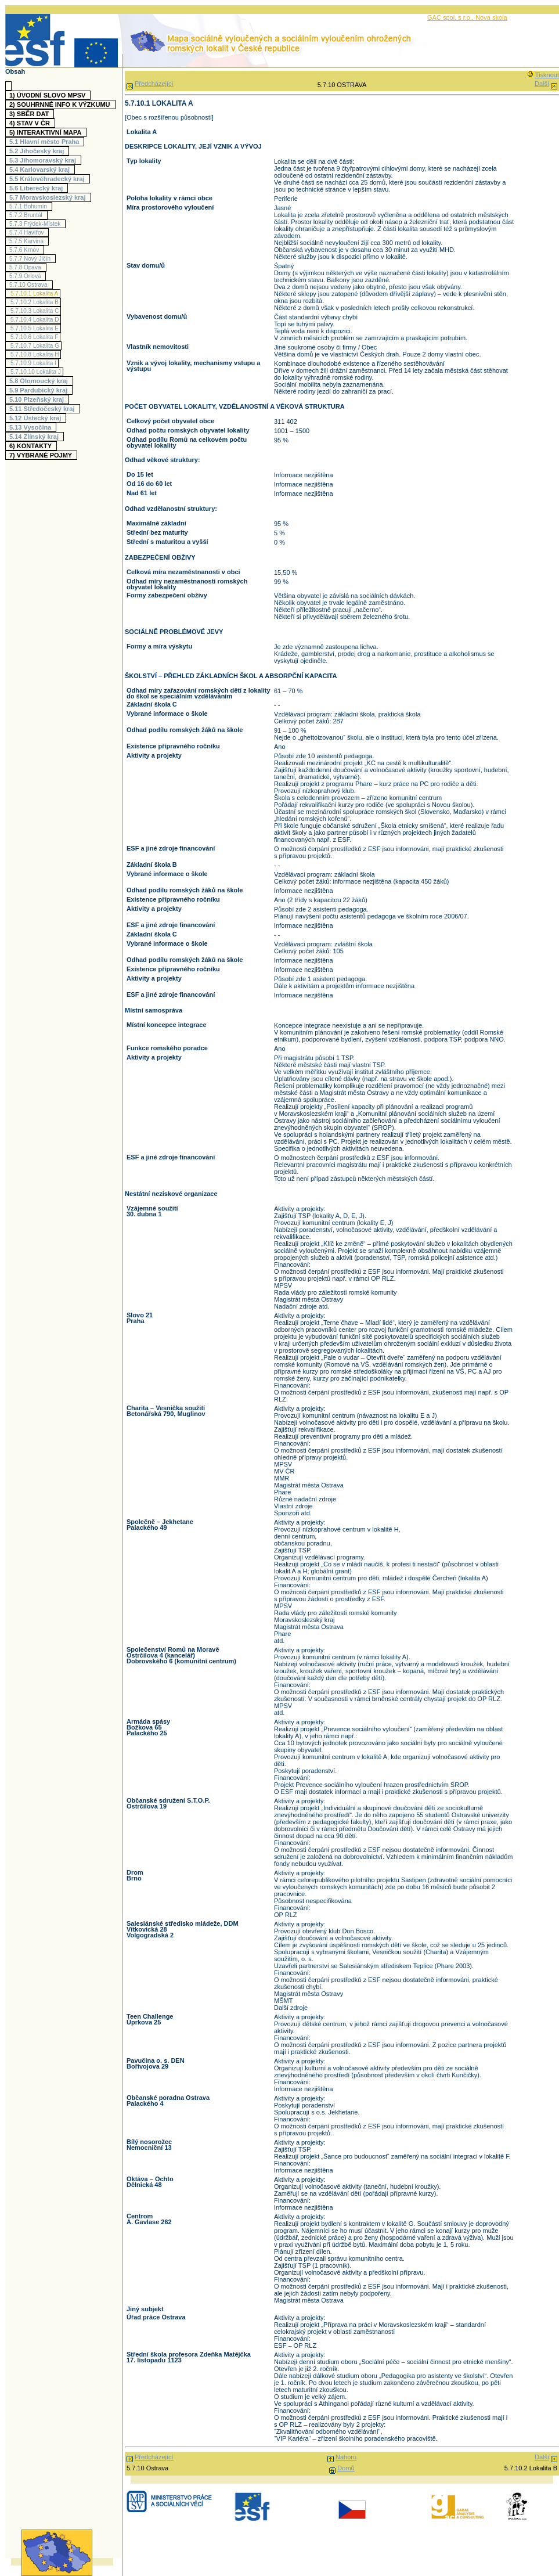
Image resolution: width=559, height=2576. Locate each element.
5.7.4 (27, 232)
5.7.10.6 (34, 337)
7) (42, 455)
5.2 (38, 150)
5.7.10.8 (34, 354)
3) (30, 113)
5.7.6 (25, 250)
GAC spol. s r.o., (451, 17)
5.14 (35, 436)
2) (61, 104)
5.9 (39, 390)
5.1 (45, 141)
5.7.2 (27, 215)
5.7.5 (27, 241)
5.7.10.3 (34, 311)
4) (31, 123)
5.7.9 (26, 276)
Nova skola (491, 17)
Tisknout (547, 74)
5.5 (48, 178)
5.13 (31, 427)
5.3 (44, 160)
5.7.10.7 (34, 346)
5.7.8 (26, 267)
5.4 (41, 169)
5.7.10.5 (34, 328)
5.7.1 (29, 206)
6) (32, 445)
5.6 (37, 188)
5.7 (49, 197)
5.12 (36, 418)
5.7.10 (30, 285)
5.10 (38, 399)
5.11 (43, 408)
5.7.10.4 (34, 319)
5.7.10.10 (35, 372)
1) (48, 95)
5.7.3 (36, 224)
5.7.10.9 (33, 363)
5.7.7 (31, 258)
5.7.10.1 (34, 293)
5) (46, 132)
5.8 (40, 380)
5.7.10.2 (34, 302)
